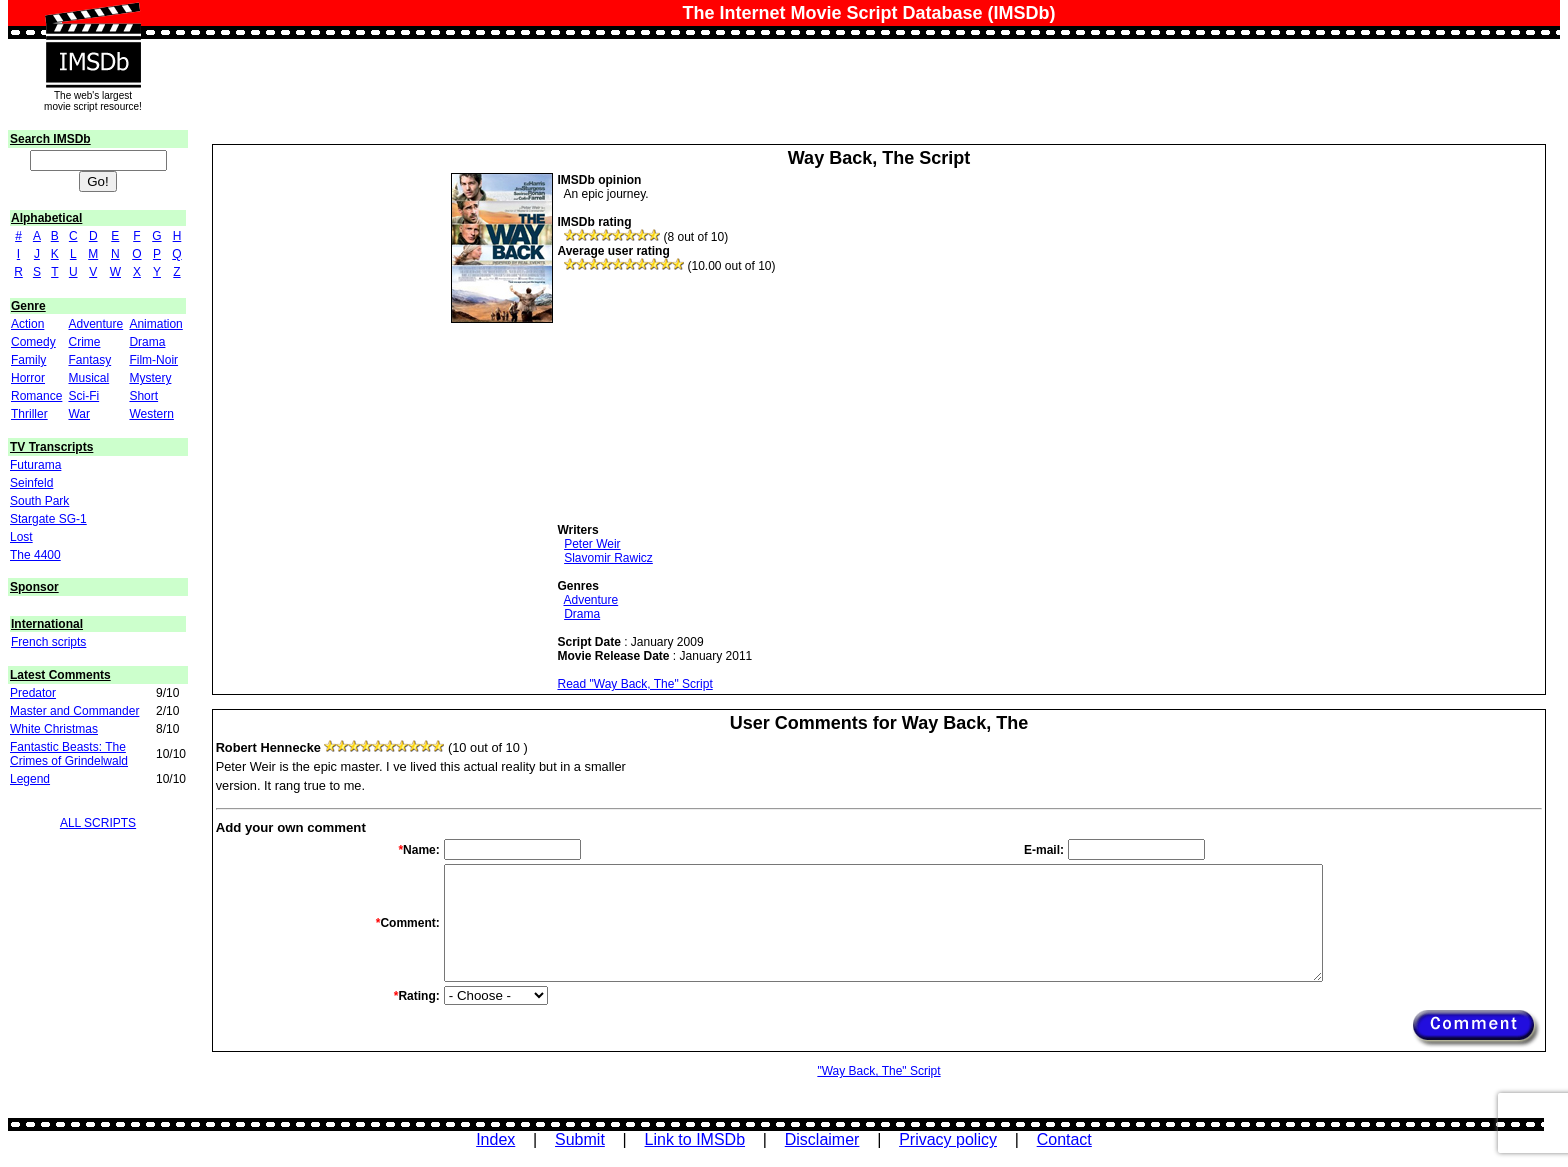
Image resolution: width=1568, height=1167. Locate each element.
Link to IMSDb (695, 1139)
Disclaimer (822, 1139)
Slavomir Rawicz (608, 558)
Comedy (33, 342)
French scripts (48, 642)
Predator (33, 693)
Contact (1064, 1139)
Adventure (95, 324)
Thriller (29, 414)
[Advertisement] (707, 398)
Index (495, 1139)
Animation (155, 324)
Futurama (35, 465)
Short (143, 396)
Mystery (150, 378)
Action (27, 324)
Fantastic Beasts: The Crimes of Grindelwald (69, 754)
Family (28, 360)
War (79, 414)
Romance (36, 396)
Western (151, 414)
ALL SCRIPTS (98, 823)
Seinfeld (31, 483)
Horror (28, 378)
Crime (84, 342)
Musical (88, 378)
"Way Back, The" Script (878, 1071)
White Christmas (54, 729)
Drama (147, 342)
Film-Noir (153, 360)
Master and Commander (74, 711)
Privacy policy (948, 1139)
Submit (580, 1139)
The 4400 (35, 555)
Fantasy (89, 360)
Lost (21, 537)
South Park (39, 501)
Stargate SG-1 (48, 519)
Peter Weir (592, 544)
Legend (30, 779)
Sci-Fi (83, 396)
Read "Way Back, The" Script (634, 684)
